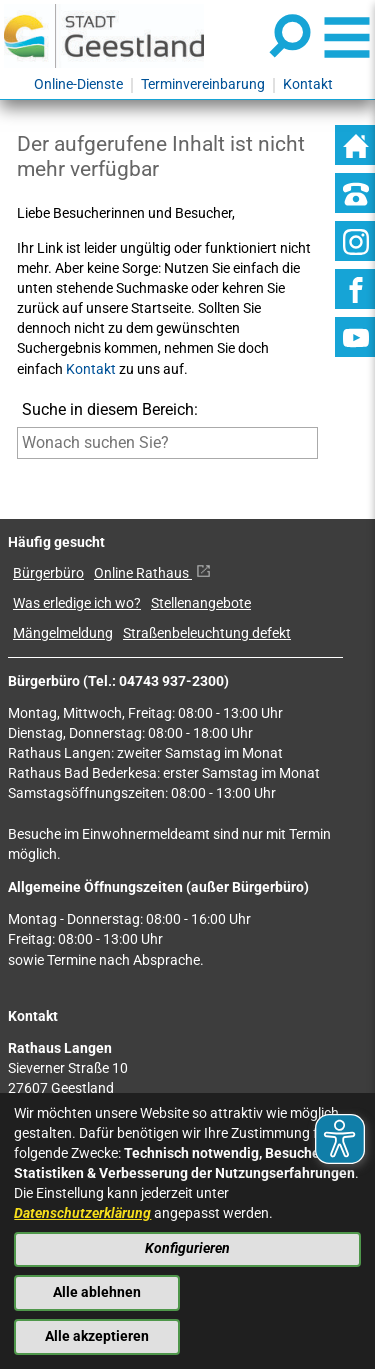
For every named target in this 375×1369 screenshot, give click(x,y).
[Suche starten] (17, 472)
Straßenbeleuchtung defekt (207, 633)
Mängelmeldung (63, 633)
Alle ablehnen (97, 1292)
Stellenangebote (201, 603)
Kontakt (91, 369)
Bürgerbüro (48, 573)
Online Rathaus (152, 573)
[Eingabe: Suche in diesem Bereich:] (167, 443)
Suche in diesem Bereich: (110, 409)
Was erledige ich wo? (77, 603)
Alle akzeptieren (97, 1336)
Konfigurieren (187, 1248)
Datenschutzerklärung (82, 1213)
